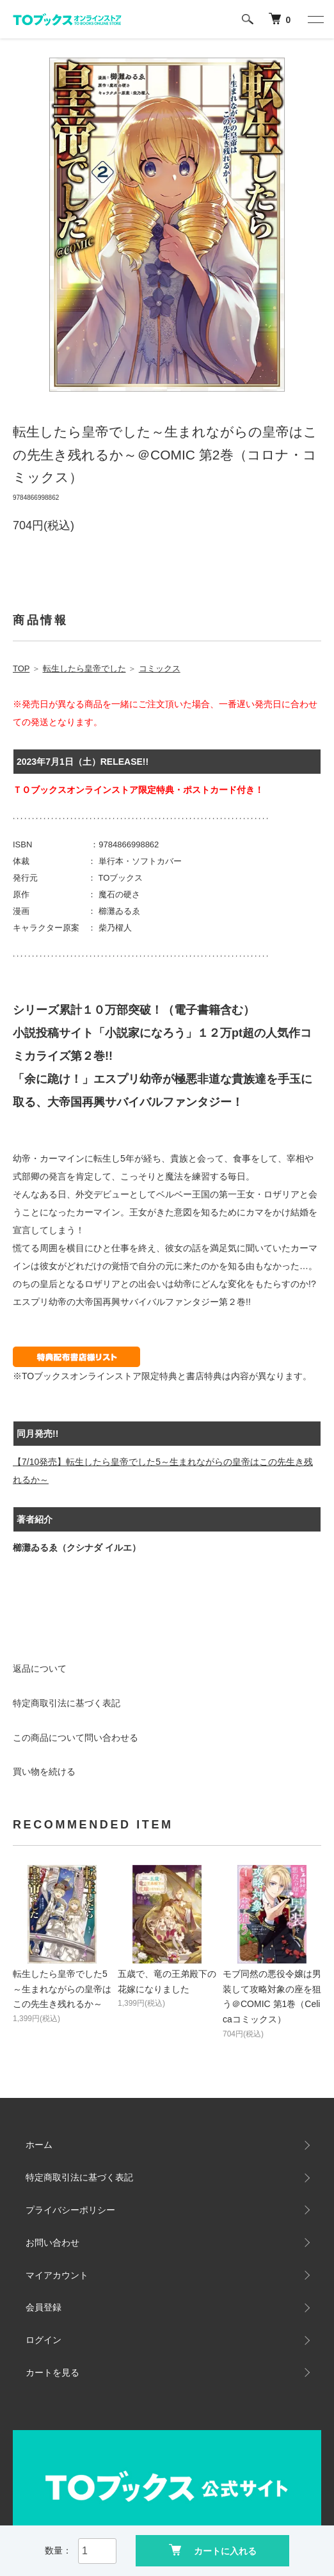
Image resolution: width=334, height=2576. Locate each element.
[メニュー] (315, 19)
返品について (40, 1668)
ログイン (43, 2340)
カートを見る (52, 2372)
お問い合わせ (52, 2242)
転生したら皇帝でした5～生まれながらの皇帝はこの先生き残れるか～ (62, 1989)
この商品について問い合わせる (75, 1737)
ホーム (39, 2145)
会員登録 (43, 2307)
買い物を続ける (44, 1771)
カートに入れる (213, 2550)
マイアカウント (57, 2275)
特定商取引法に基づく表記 (66, 1703)
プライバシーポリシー (70, 2210)
